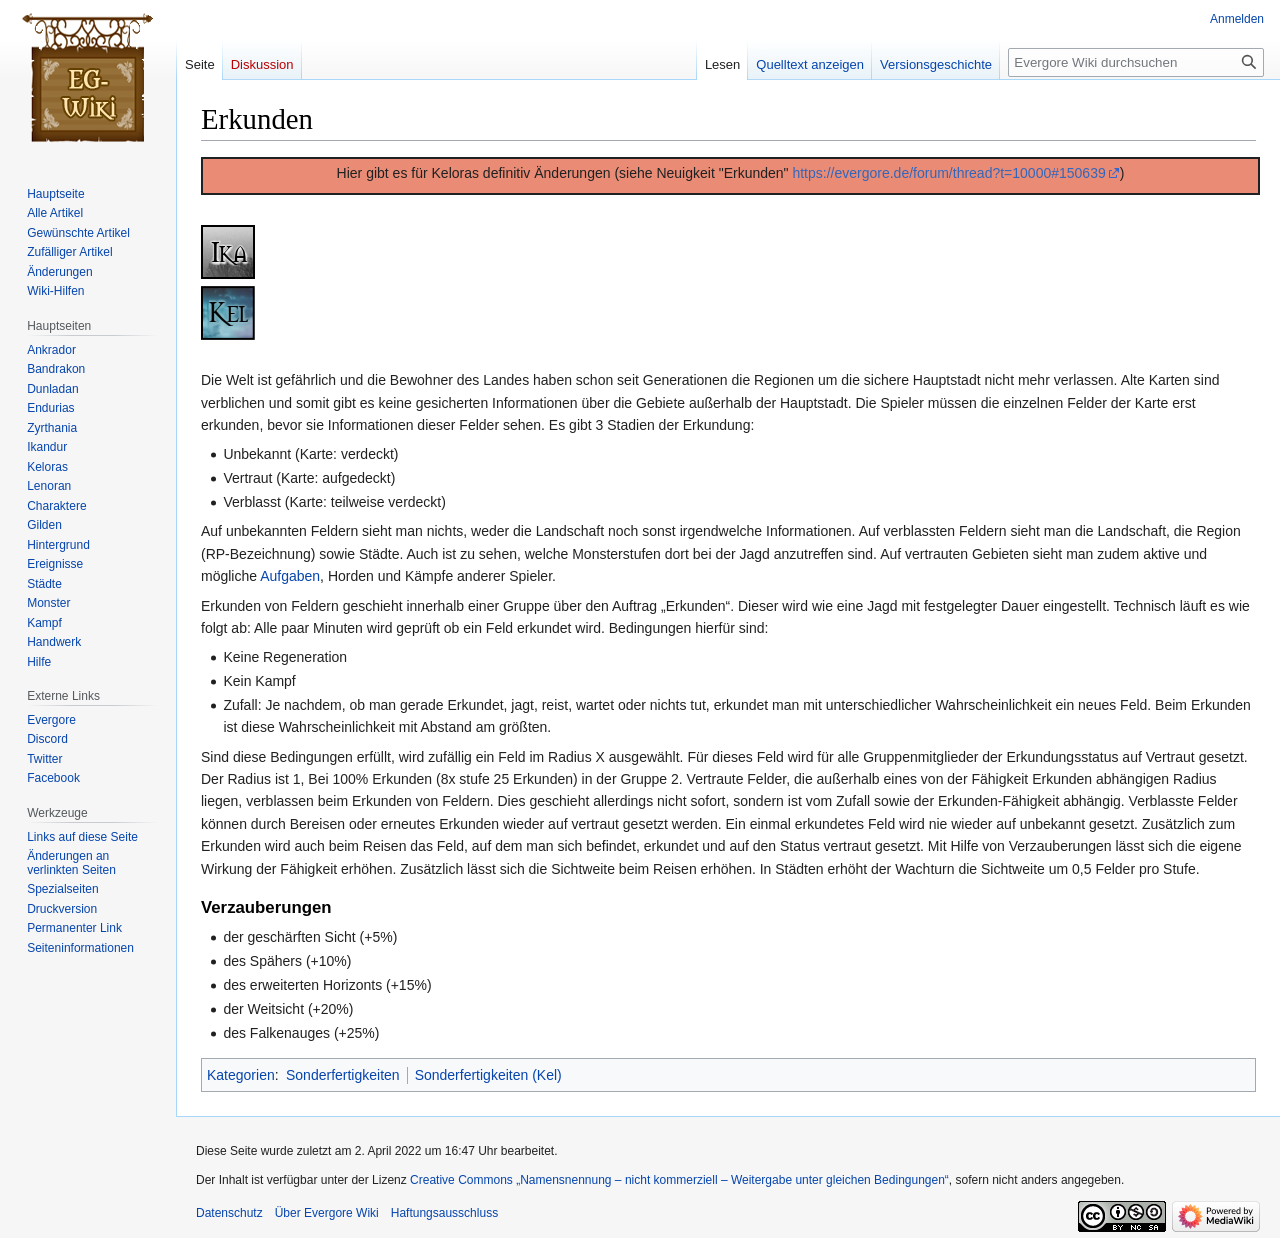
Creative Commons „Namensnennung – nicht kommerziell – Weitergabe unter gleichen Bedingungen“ (679, 1180)
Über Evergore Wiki (327, 1213)
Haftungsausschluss (444, 1213)
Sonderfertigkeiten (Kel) (488, 1075)
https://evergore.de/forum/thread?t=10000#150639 (948, 173)
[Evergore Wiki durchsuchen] (1136, 62)
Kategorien (241, 1075)
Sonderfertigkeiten (343, 1075)
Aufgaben (290, 576)
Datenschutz (229, 1213)
